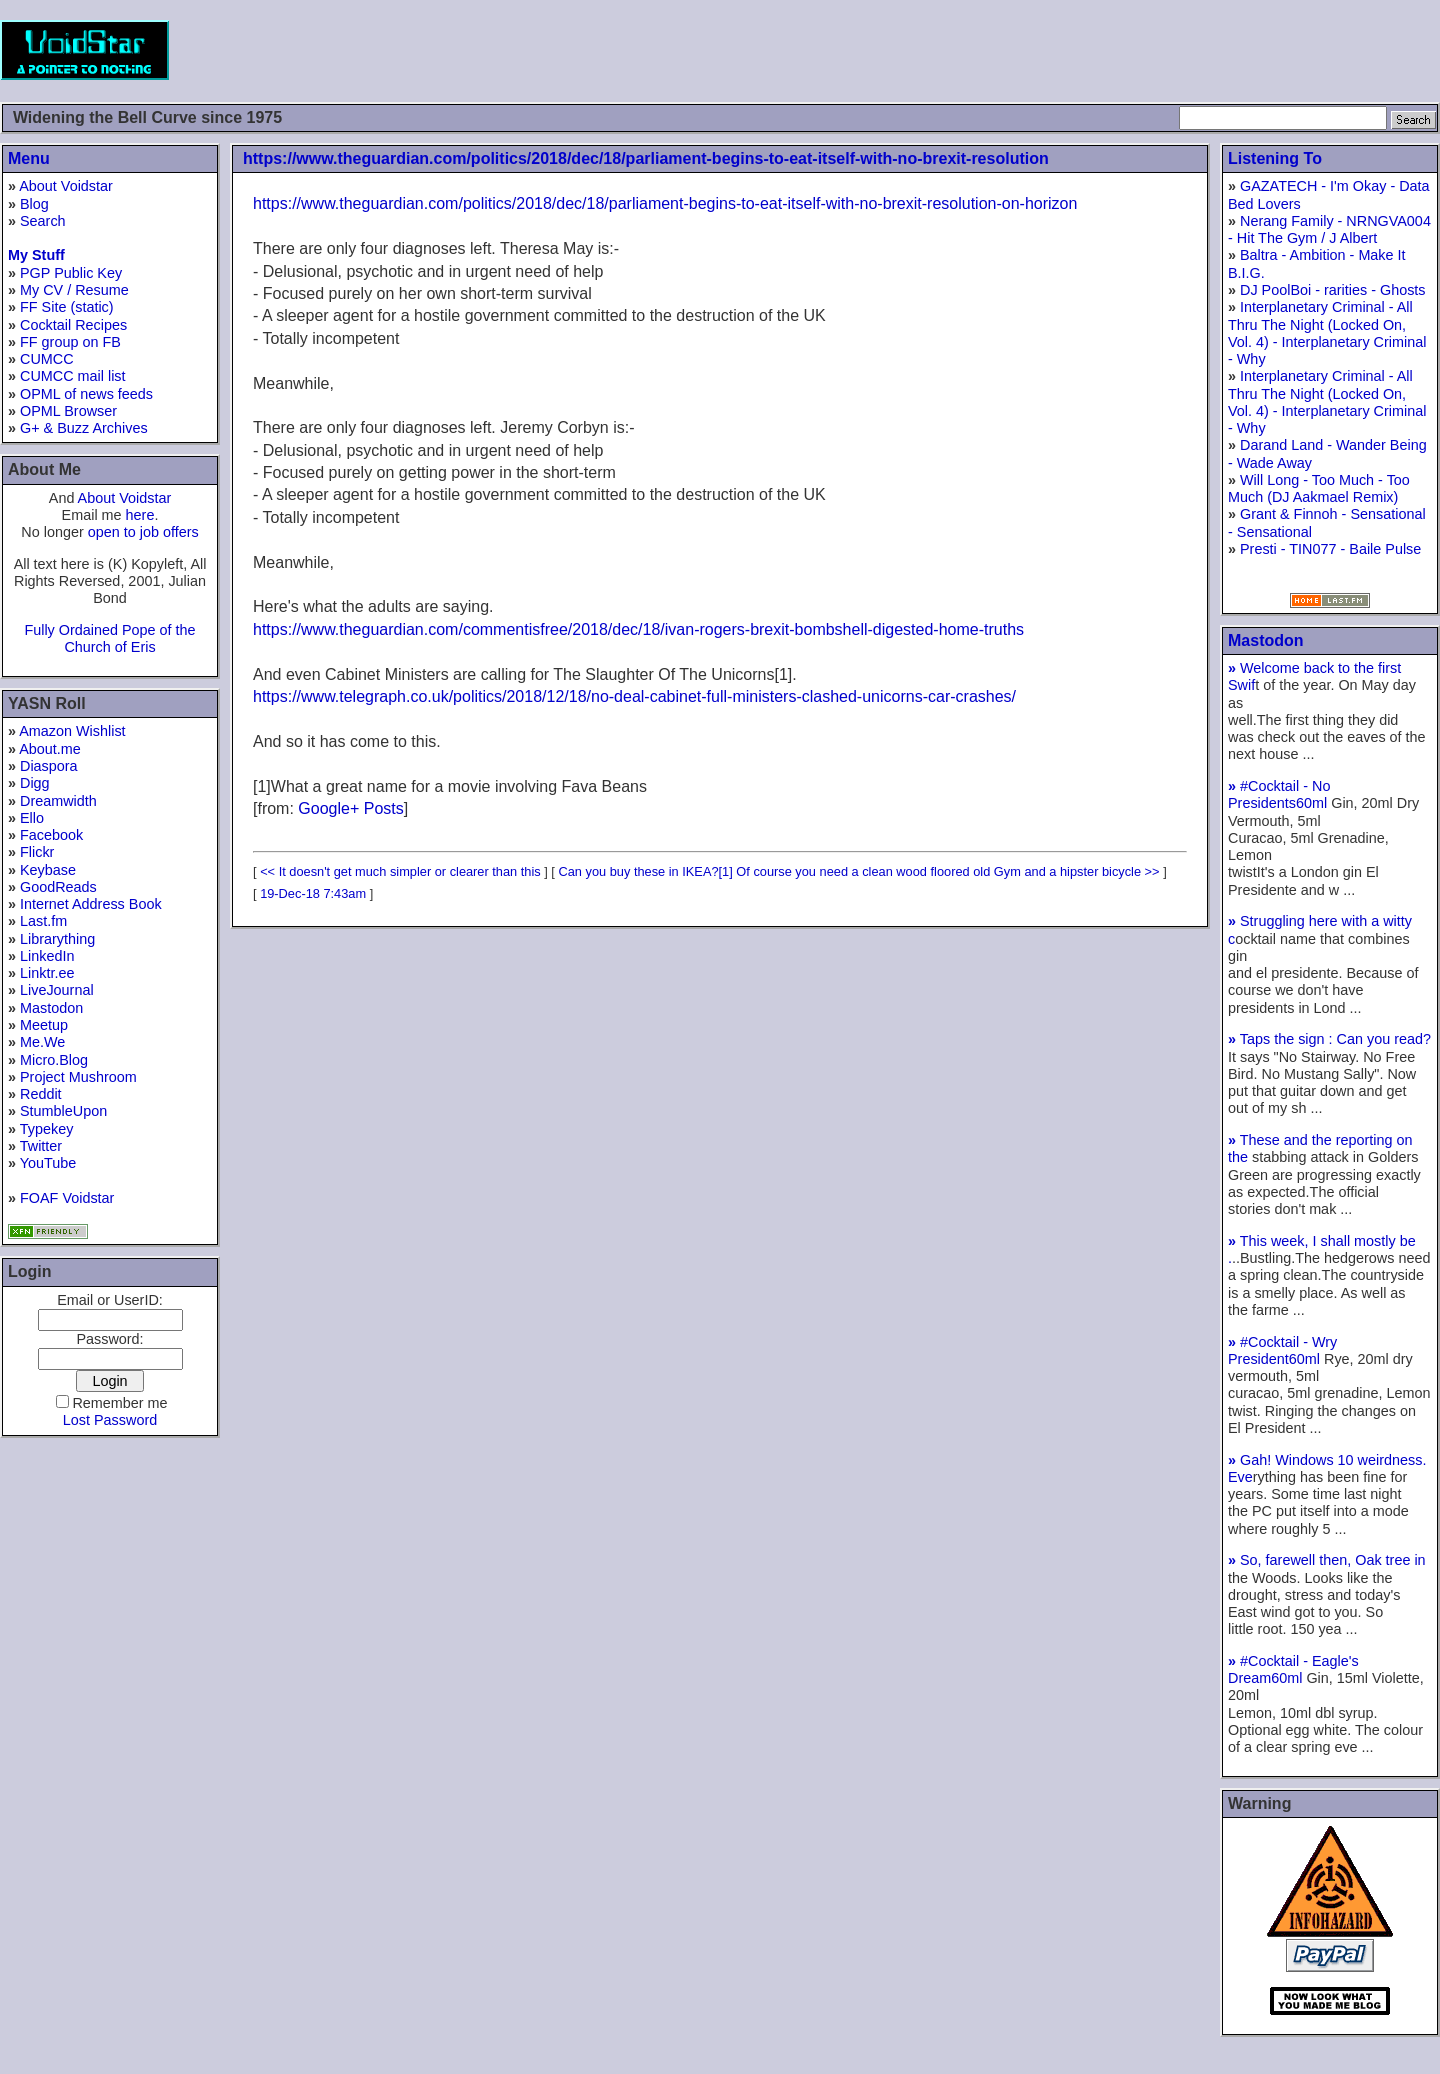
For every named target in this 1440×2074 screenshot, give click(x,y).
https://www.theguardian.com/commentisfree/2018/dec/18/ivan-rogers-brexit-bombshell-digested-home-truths (638, 629)
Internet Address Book (91, 904)
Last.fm (43, 921)
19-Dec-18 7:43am (313, 893)
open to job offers (143, 532)
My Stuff (36, 255)
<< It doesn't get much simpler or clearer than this (400, 871)
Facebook (51, 835)
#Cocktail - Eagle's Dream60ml (1293, 1669)
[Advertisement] (1076, 50)
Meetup (44, 1025)
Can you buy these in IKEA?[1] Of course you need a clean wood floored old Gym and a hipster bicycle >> (858, 871)
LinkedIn (47, 956)
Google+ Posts (350, 808)
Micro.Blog (54, 1060)
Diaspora (49, 766)
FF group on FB (70, 342)
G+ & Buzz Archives (84, 428)
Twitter (41, 1146)
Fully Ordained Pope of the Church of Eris (109, 638)
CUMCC (47, 359)
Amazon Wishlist (72, 731)
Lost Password (110, 1420)
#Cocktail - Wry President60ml (1282, 1350)
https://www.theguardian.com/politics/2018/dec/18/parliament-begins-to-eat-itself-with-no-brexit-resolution (646, 158)
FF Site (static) (67, 307)
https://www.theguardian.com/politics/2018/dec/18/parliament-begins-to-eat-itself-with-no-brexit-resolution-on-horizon (665, 203)
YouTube (48, 1163)
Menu (29, 158)
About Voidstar (66, 186)
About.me (50, 749)
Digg (35, 783)
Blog (34, 204)
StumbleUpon (63, 1111)
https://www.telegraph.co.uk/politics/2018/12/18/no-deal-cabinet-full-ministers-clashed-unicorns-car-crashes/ (634, 696)
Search (43, 221)
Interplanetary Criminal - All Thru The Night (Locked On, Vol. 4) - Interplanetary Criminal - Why (1327, 333)
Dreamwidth (58, 801)
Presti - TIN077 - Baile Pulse (1330, 549)
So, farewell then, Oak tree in (1327, 1560)
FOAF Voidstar (67, 1198)
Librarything (57, 939)
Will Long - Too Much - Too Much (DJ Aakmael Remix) (1319, 488)
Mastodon (51, 1008)
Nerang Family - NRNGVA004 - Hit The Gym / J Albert (1329, 229)
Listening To (1275, 158)
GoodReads (58, 887)
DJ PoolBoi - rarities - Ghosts (1333, 290)
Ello (32, 818)
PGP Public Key (71, 273)
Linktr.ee (47, 973)
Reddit (41, 1094)
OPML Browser (68, 411)
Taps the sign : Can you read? (1329, 1039)
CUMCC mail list (73, 376)
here (140, 515)
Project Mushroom (78, 1077)
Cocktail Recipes (73, 325)
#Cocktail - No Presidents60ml (1279, 794)
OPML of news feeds (86, 394)
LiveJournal (57, 990)
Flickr (37, 852)
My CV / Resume (74, 290)
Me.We (42, 1042)
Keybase (48, 870)
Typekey (47, 1129)
